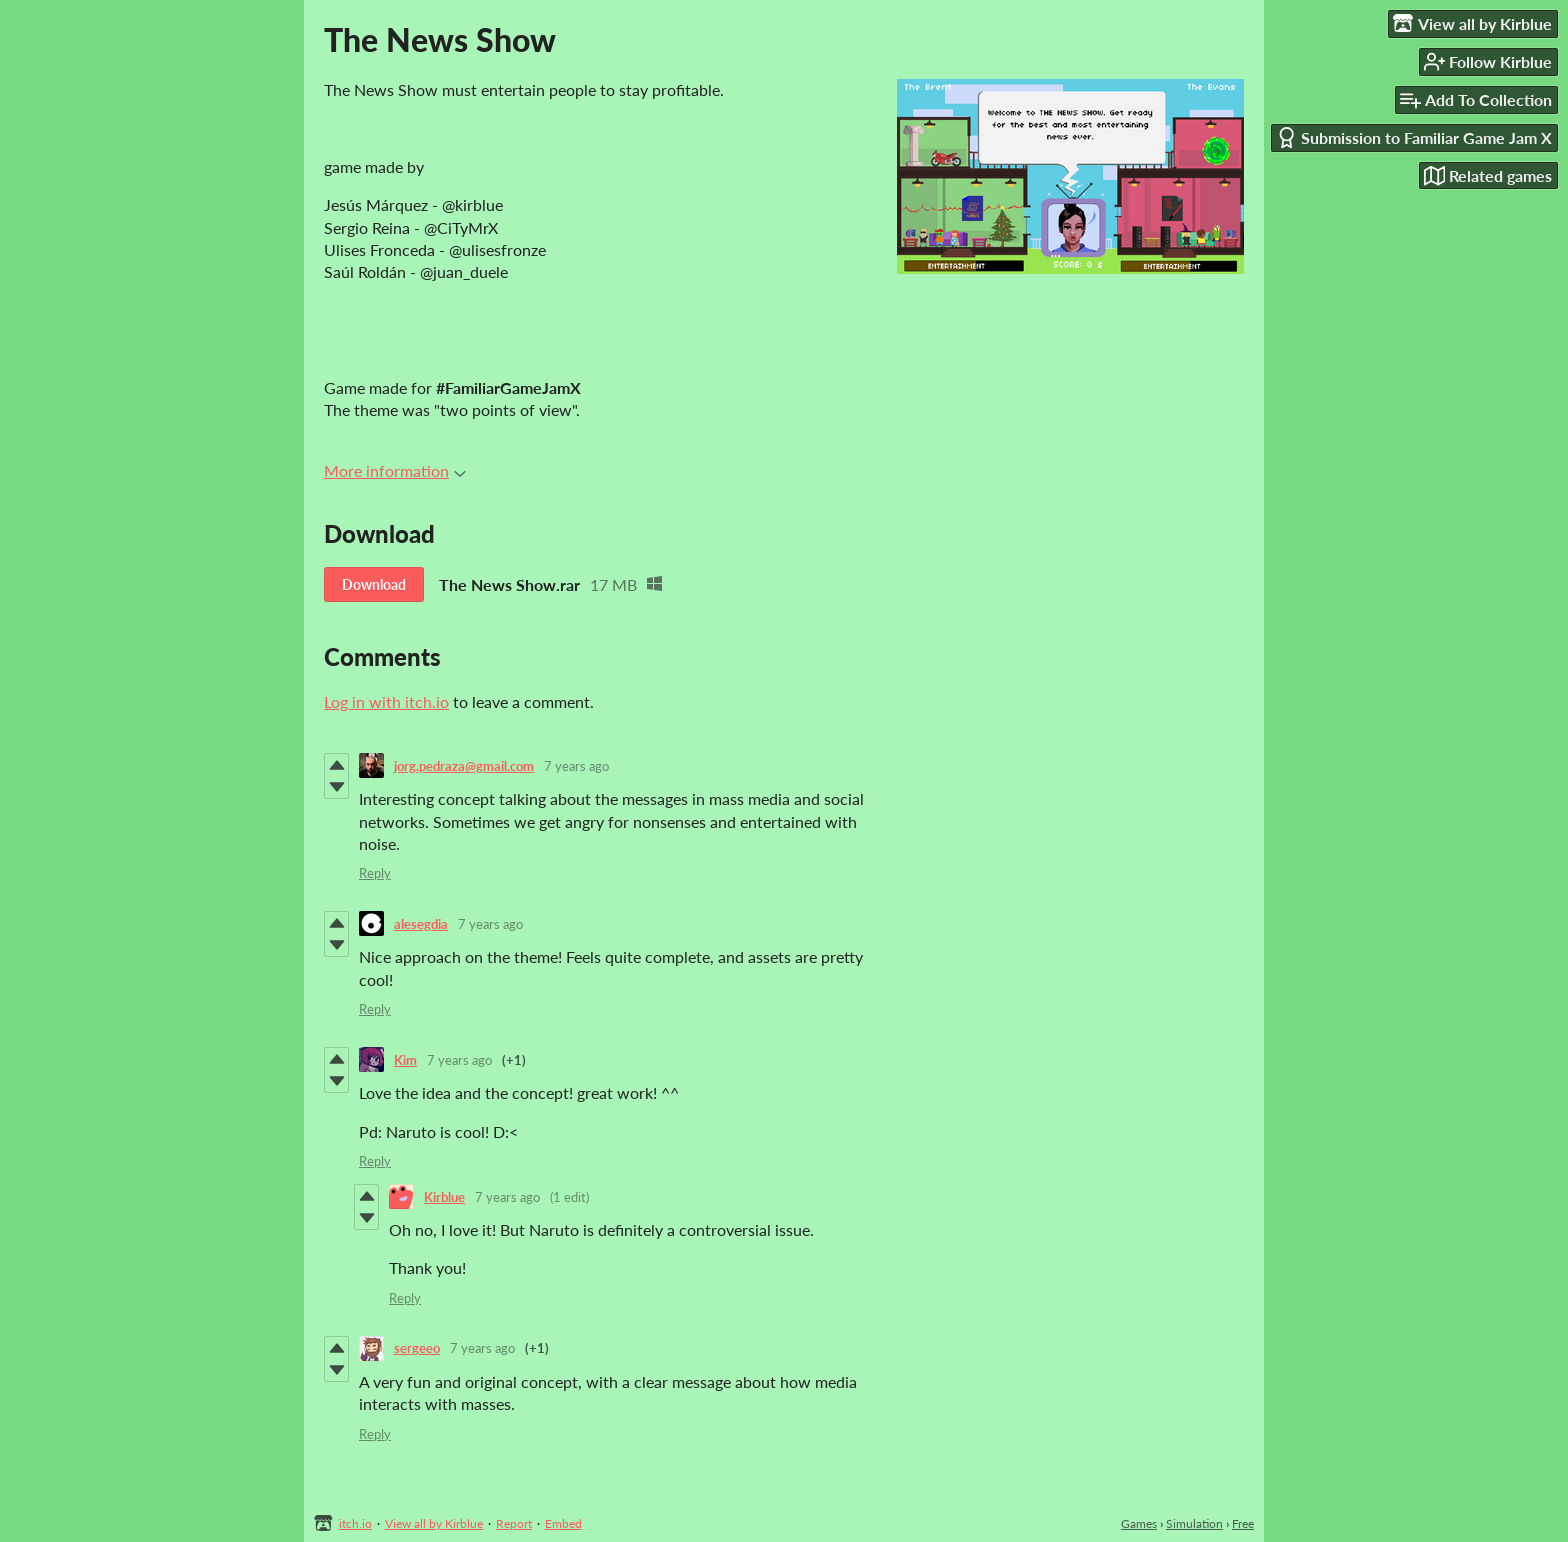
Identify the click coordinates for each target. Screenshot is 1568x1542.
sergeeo (417, 1348)
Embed (563, 1523)
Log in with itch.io (386, 701)
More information (395, 470)
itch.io (355, 1523)
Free (1243, 1523)
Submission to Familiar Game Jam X (1414, 137)
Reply (375, 873)
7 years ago (576, 766)
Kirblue (444, 1197)
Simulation (1194, 1523)
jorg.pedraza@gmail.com (464, 766)
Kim (405, 1060)
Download (374, 584)
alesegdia (421, 924)
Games (1139, 1523)
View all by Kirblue (434, 1523)
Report (514, 1523)
